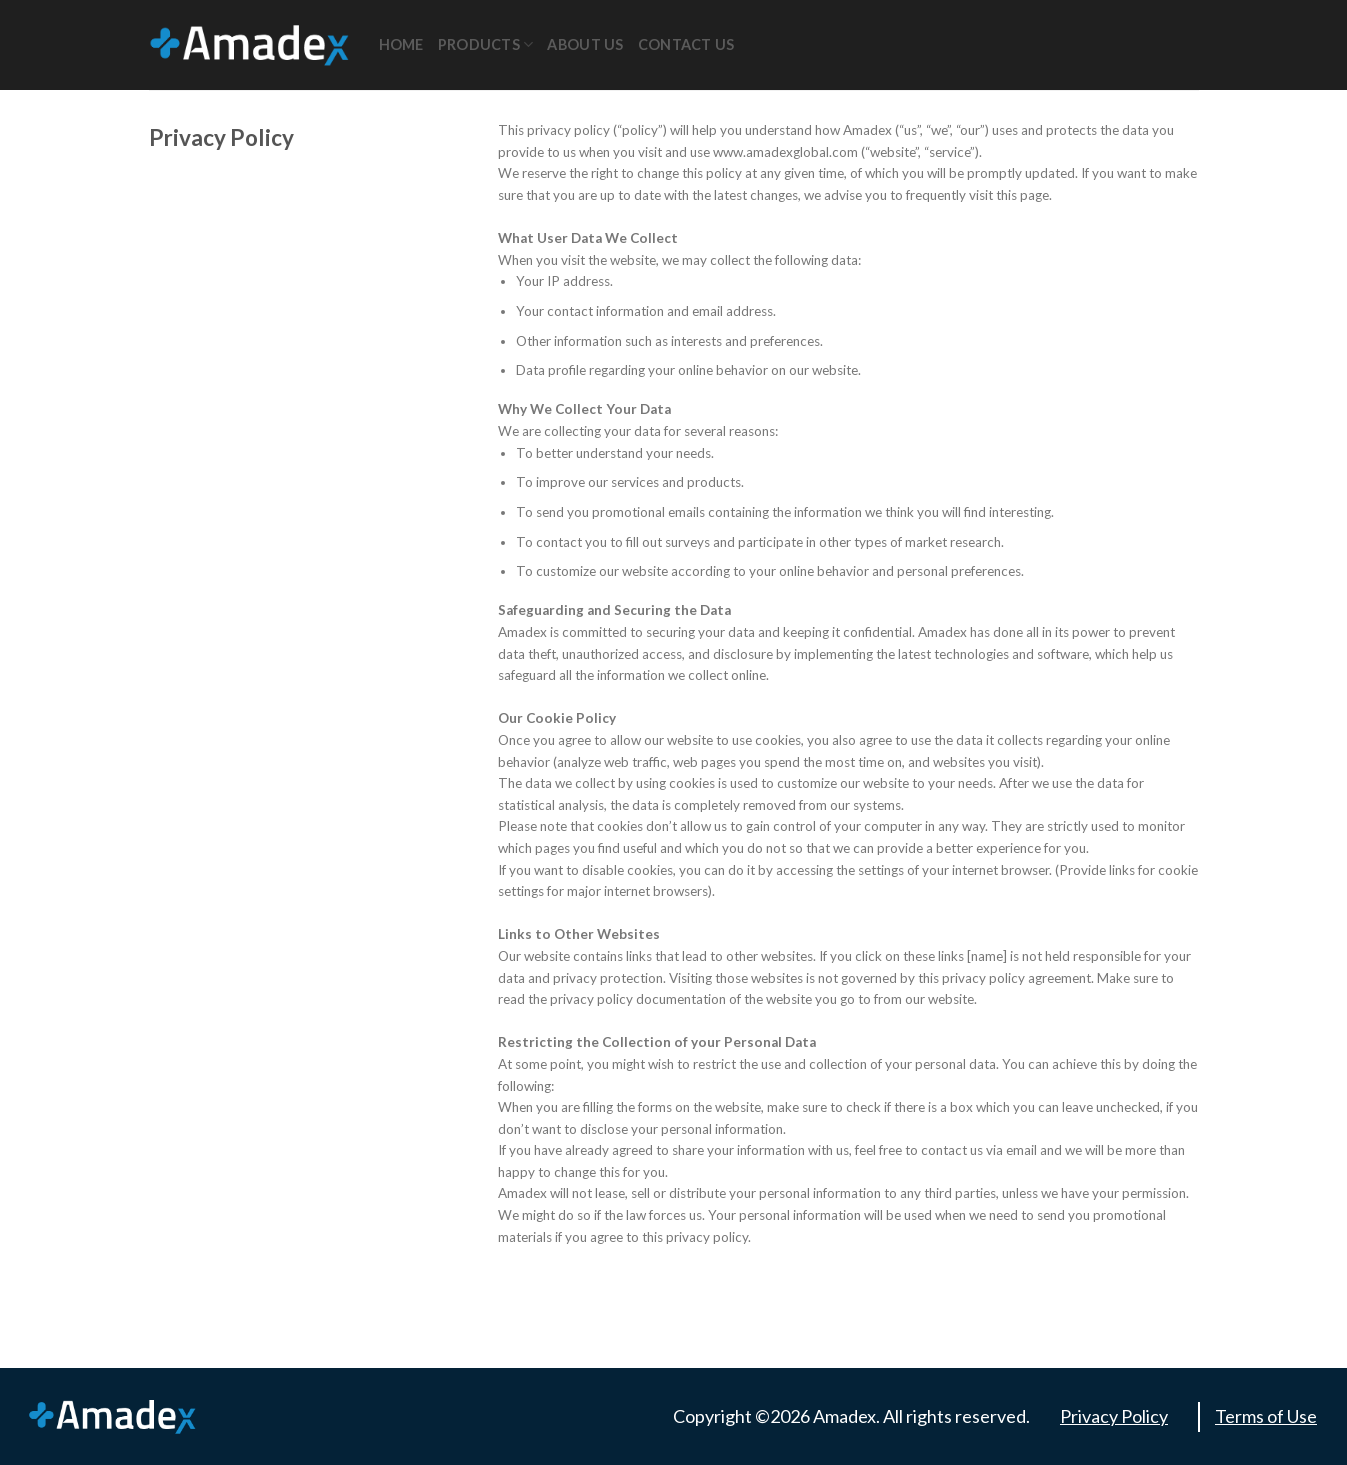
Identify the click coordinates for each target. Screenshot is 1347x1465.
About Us (585, 44)
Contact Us (686, 44)
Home (401, 44)
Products (486, 44)
